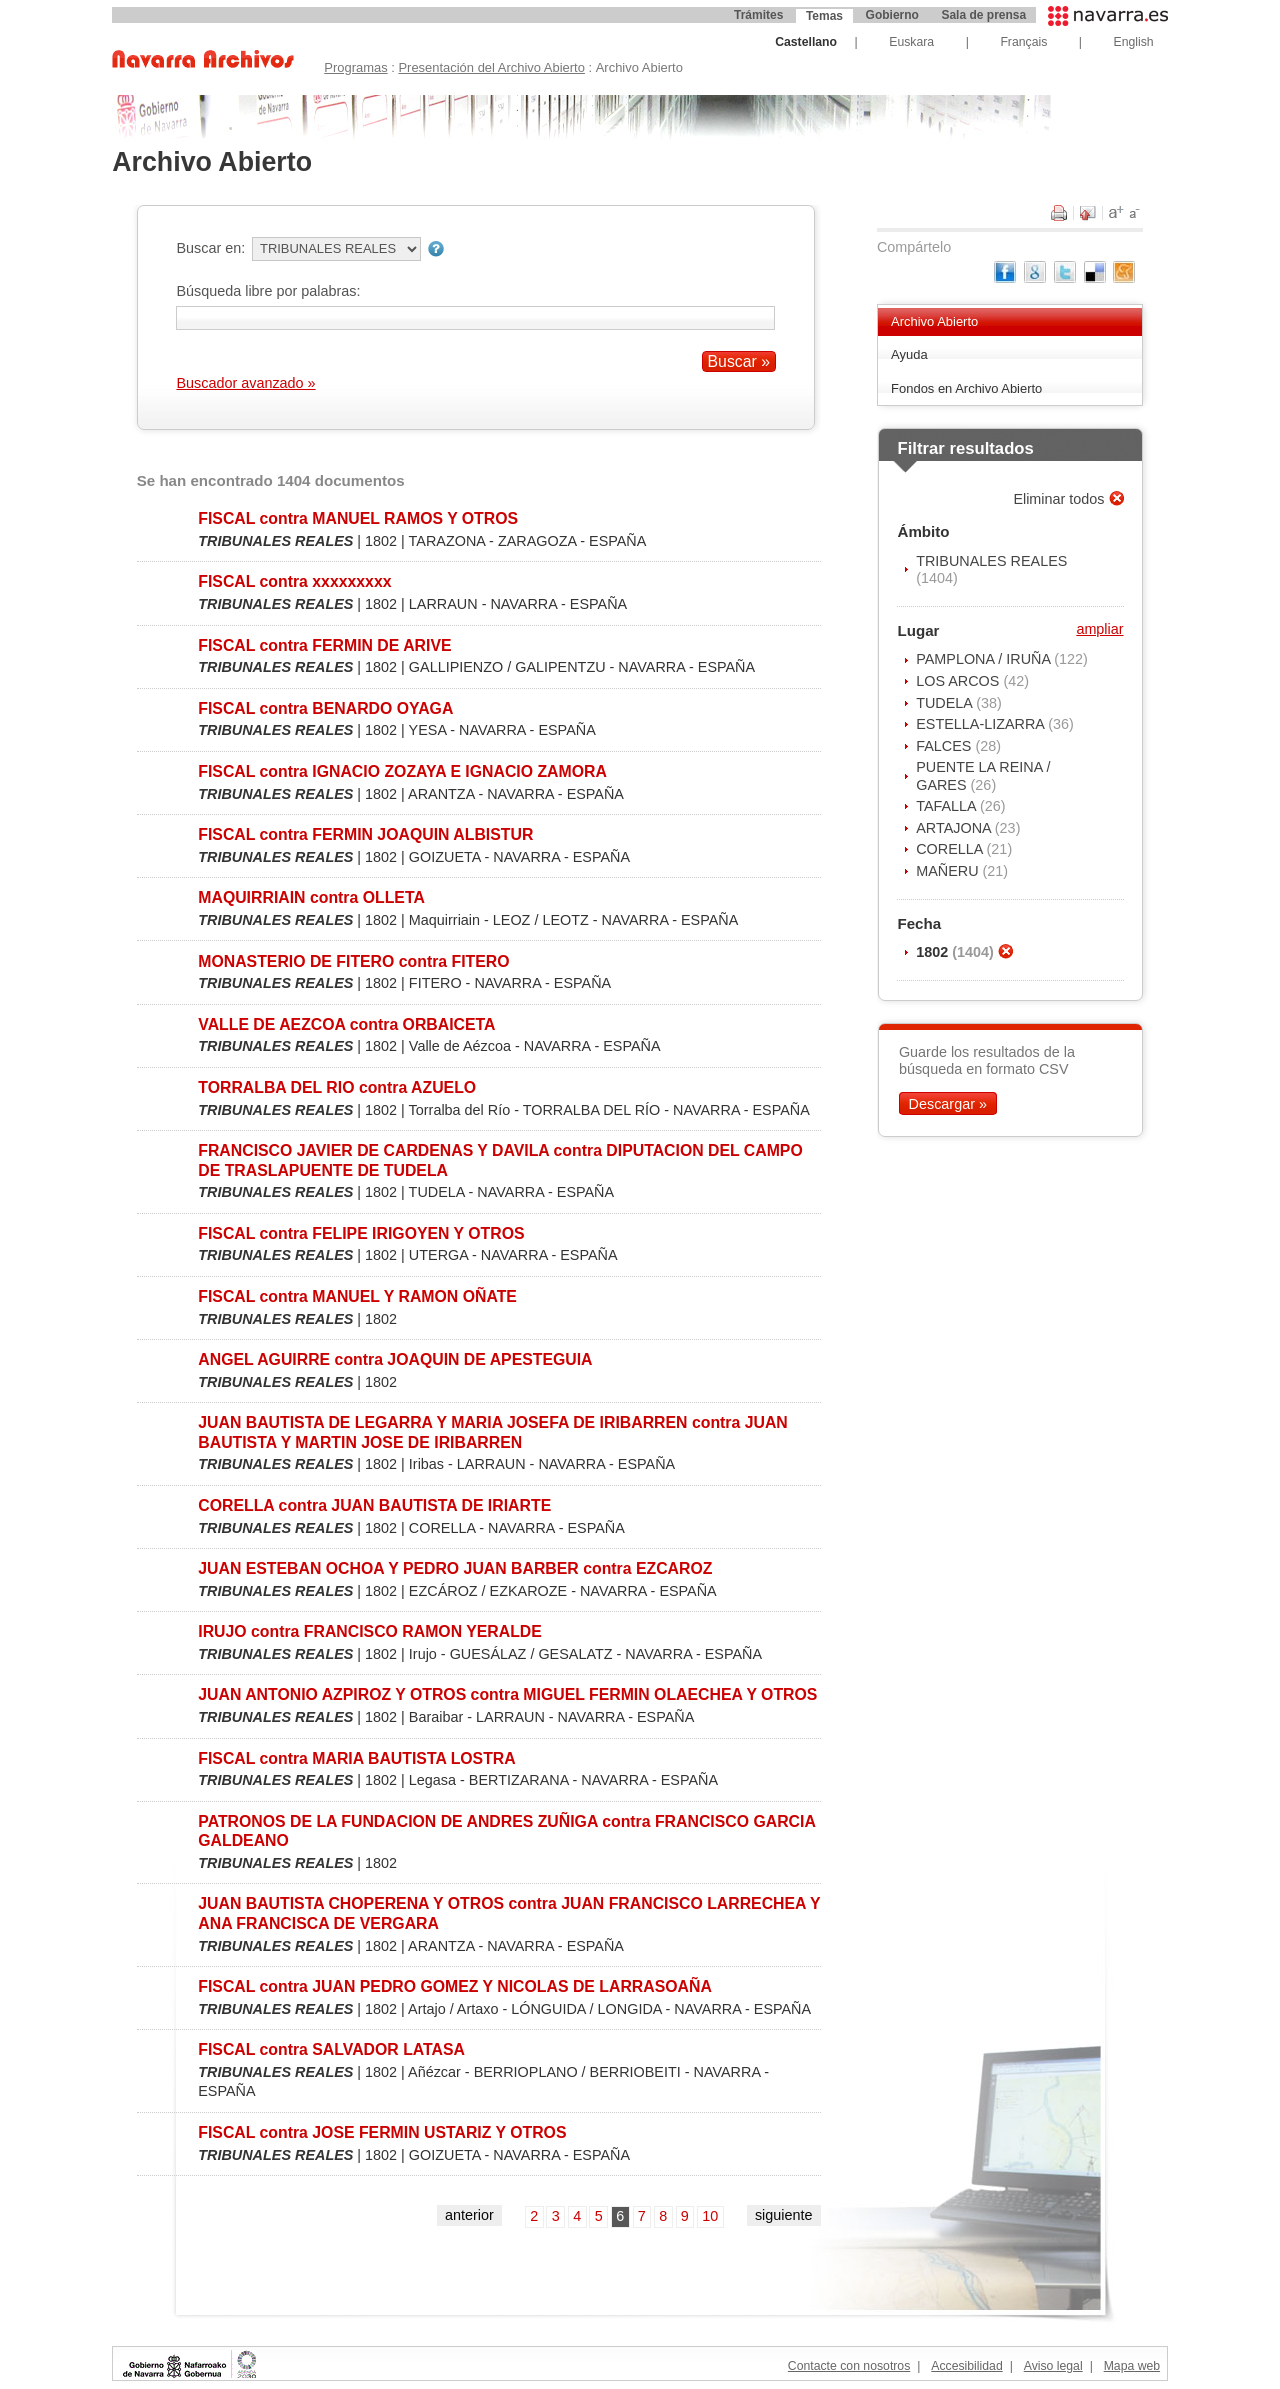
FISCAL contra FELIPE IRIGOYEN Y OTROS (361, 1233)
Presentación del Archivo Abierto (491, 67)
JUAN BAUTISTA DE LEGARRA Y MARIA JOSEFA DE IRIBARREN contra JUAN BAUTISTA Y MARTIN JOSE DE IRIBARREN (493, 1432)
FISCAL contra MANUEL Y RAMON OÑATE (357, 1296)
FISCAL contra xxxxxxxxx (294, 581)
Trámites (758, 15)
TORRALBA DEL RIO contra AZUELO (337, 1087)
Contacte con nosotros (849, 2366)
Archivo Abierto (934, 321)
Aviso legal (1053, 2366)
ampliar (1099, 629)
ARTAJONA (955, 828)
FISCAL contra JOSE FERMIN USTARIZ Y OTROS (382, 2132)
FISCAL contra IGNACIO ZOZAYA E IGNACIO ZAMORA (402, 771)
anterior (469, 2215)
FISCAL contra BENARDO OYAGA (325, 708)
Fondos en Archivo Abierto (966, 388)
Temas (824, 16)
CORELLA (951, 849)
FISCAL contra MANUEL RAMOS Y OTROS (358, 518)
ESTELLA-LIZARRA (982, 724)
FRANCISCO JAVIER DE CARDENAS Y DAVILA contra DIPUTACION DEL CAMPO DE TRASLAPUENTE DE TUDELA (500, 1160)
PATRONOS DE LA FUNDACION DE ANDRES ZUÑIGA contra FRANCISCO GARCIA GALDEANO (506, 1831)
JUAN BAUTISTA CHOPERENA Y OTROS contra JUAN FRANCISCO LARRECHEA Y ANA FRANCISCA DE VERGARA (509, 1913)
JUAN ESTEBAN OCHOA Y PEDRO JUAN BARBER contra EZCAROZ (455, 1568)
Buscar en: (210, 248)
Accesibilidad (966, 2366)
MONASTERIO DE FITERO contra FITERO (353, 961)
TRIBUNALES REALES (991, 561)
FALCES (945, 746)
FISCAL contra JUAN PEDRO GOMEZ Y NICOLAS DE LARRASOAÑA (455, 1986)
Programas (355, 67)
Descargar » (948, 1104)
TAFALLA (948, 806)
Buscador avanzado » (245, 383)
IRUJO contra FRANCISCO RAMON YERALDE (370, 1631)
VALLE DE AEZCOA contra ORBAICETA (346, 1024)
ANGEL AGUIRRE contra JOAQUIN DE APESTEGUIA (395, 1359)
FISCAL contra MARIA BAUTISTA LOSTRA (356, 1758)
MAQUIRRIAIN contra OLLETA (311, 897)
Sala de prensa (983, 15)
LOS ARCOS (959, 681)
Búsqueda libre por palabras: (268, 291)
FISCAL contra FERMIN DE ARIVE (324, 645)
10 (710, 2216)
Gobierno (892, 15)
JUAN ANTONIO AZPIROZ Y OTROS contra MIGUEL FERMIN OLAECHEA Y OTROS (507, 1694)
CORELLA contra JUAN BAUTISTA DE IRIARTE (374, 1505)
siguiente (784, 2215)
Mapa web (1132, 2366)
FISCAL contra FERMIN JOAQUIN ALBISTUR (365, 834)
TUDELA (946, 703)
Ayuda (909, 354)
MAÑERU (949, 871)
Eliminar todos (1060, 499)
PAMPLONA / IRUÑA (985, 659)
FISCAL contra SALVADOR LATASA (331, 2049)
